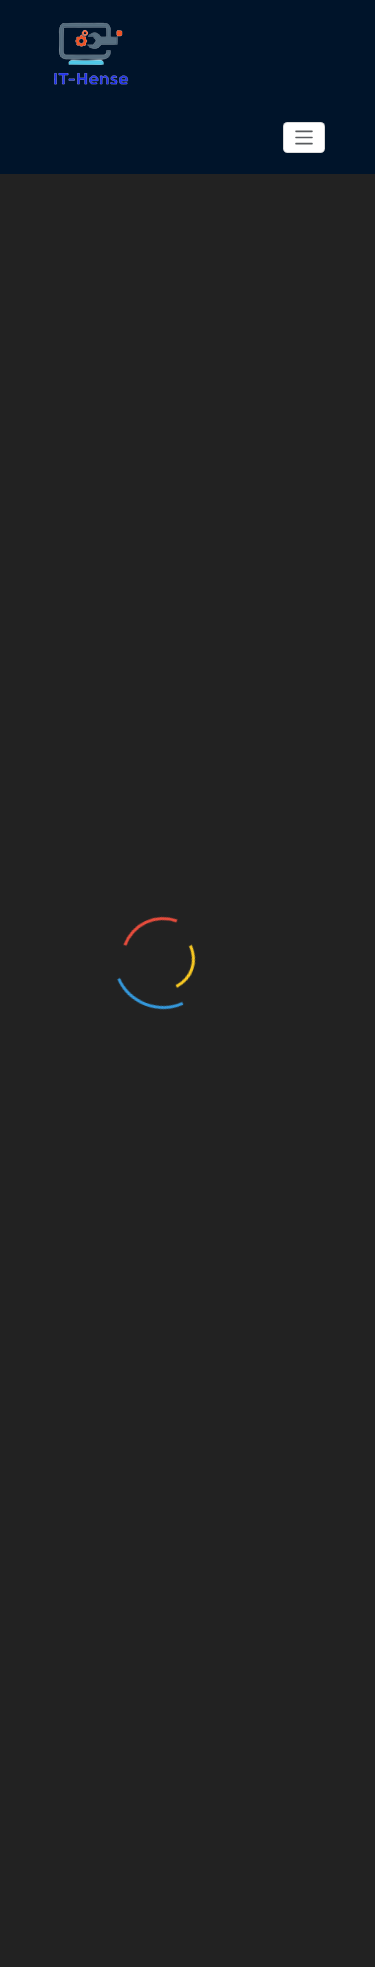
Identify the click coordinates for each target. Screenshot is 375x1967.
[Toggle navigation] (304, 137)
